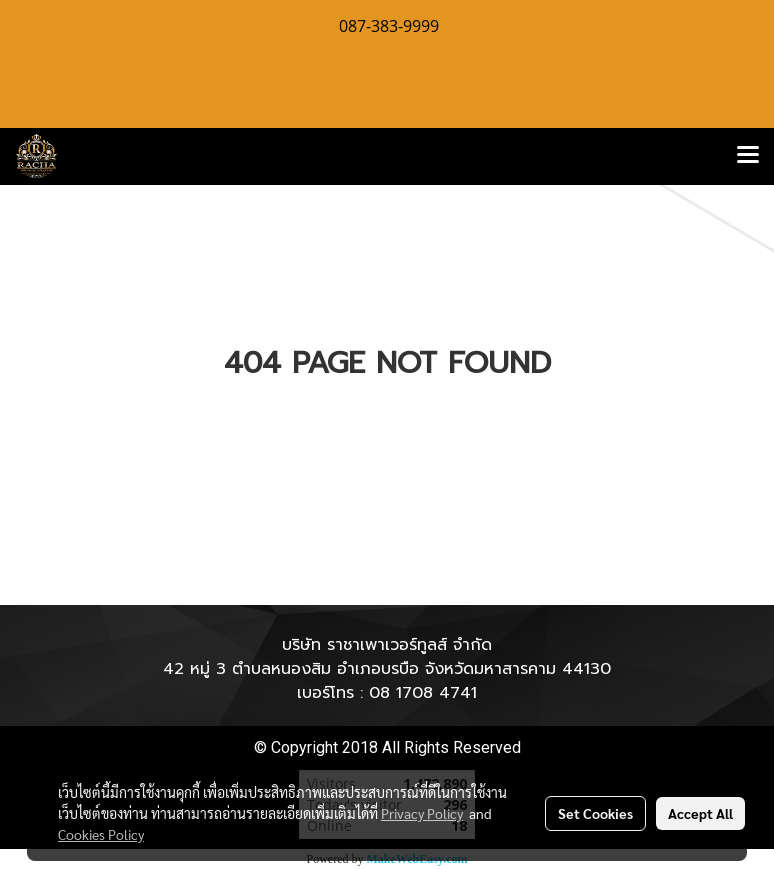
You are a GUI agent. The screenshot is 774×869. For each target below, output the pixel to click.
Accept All (700, 813)
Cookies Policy (101, 834)
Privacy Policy (422, 813)
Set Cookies (595, 813)
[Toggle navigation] (748, 156)
